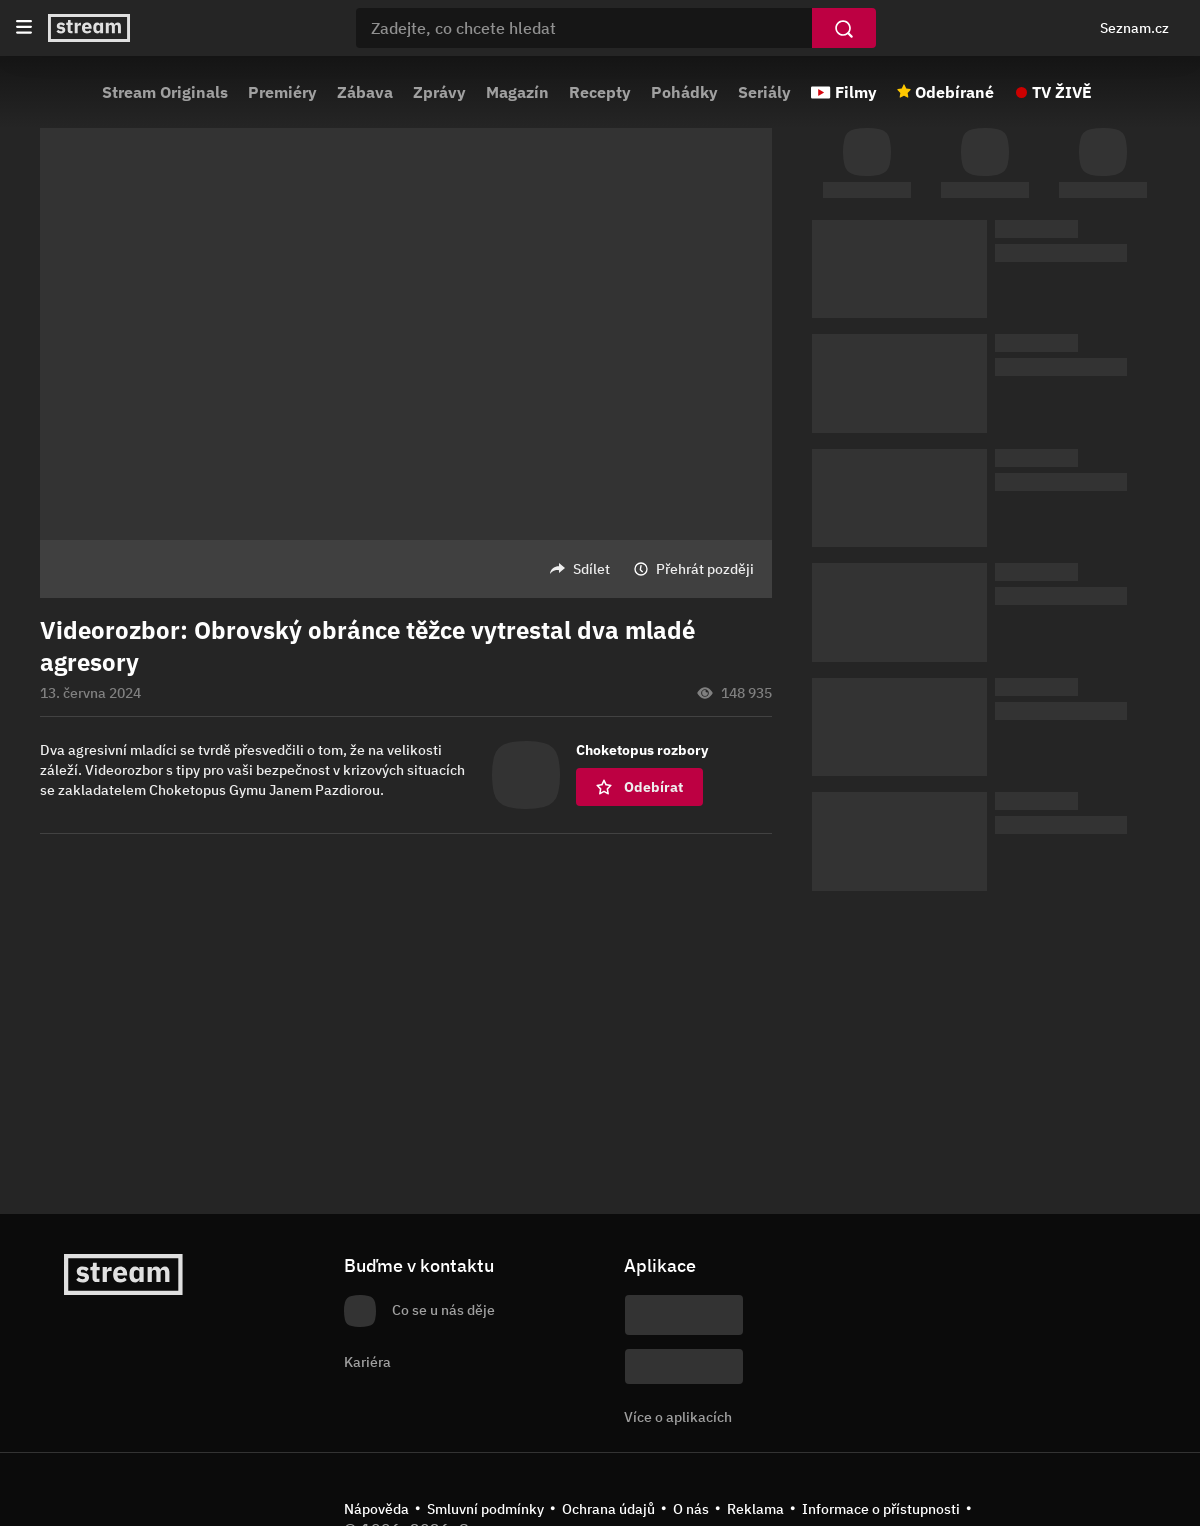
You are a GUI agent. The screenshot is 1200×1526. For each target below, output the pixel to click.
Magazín (517, 92)
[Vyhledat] (844, 28)
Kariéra (367, 1362)
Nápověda (376, 1509)
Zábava (365, 92)
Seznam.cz (1134, 28)
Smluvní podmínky (485, 1509)
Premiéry (282, 92)
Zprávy (439, 92)
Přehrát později (705, 569)
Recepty (600, 92)
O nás (691, 1509)
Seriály (764, 92)
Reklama (755, 1509)
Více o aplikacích (678, 1417)
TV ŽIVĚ (1062, 92)
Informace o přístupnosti (881, 1509)
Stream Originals (165, 92)
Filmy (856, 92)
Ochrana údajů (608, 1509)
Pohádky (684, 92)
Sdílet (591, 569)
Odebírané (954, 92)
